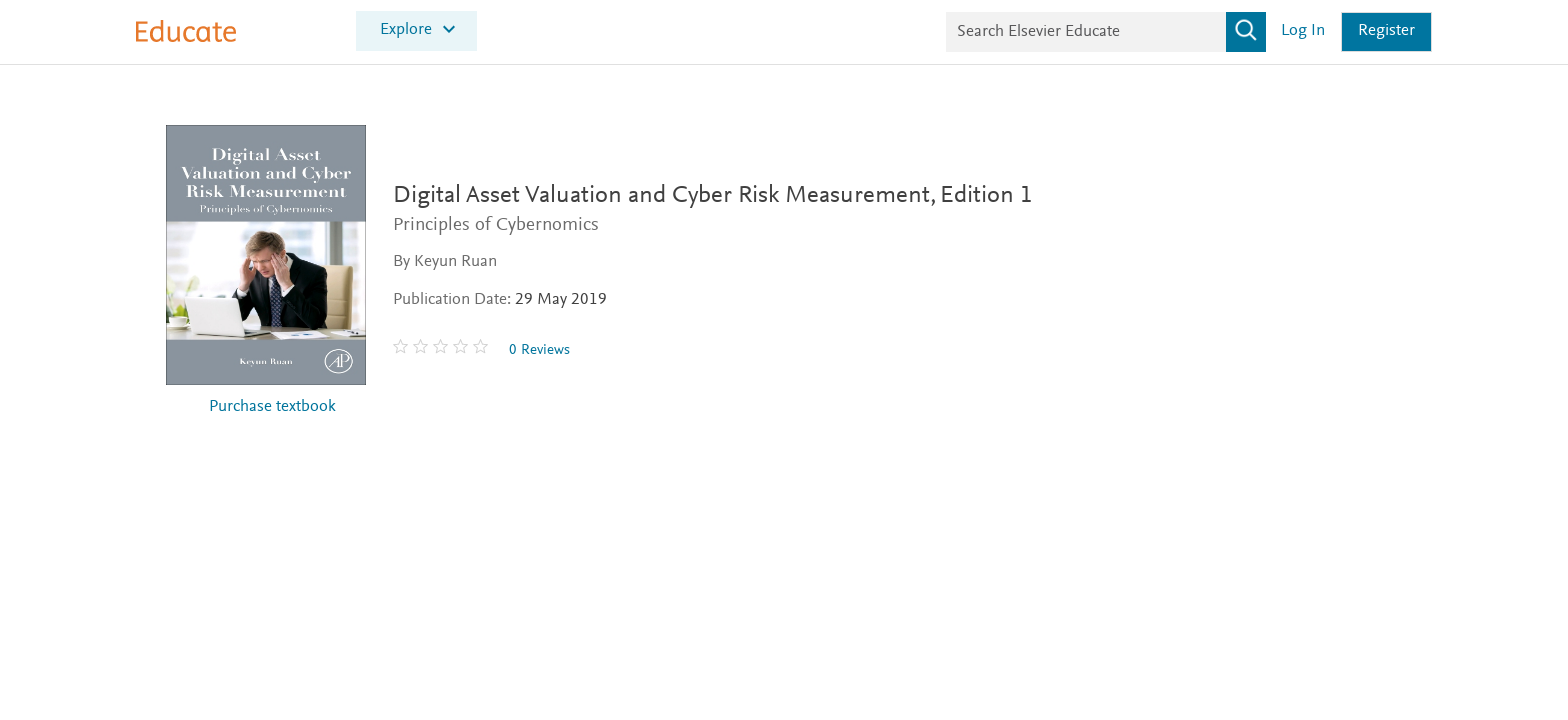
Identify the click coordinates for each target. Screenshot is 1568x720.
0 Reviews (548, 350)
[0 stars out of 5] (452, 350)
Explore (406, 29)
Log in (1303, 31)
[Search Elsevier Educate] (1106, 32)
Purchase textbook (272, 407)
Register (1386, 31)
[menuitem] (416, 32)
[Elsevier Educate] (186, 39)
